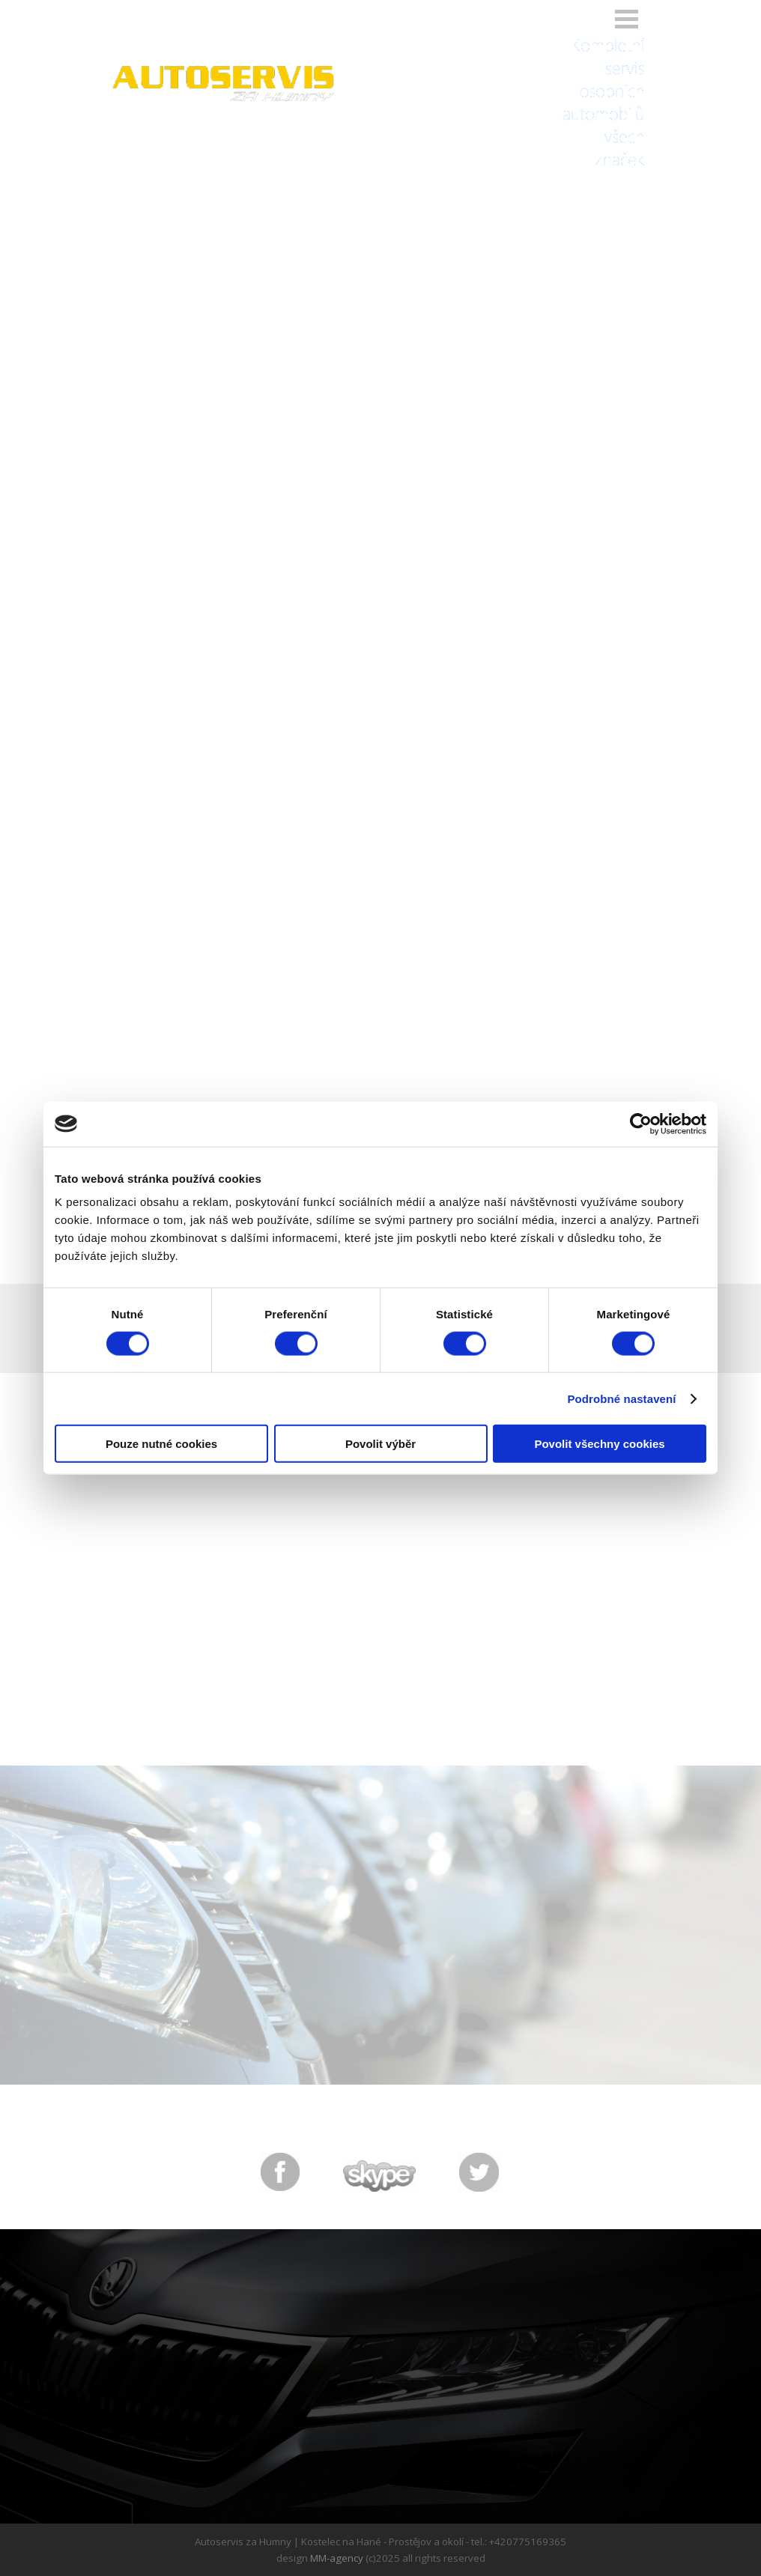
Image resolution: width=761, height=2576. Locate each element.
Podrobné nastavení (621, 1398)
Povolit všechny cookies (599, 1443)
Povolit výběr (380, 1443)
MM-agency (336, 2558)
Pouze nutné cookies (161, 1443)
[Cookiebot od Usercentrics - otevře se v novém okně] (640, 1123)
